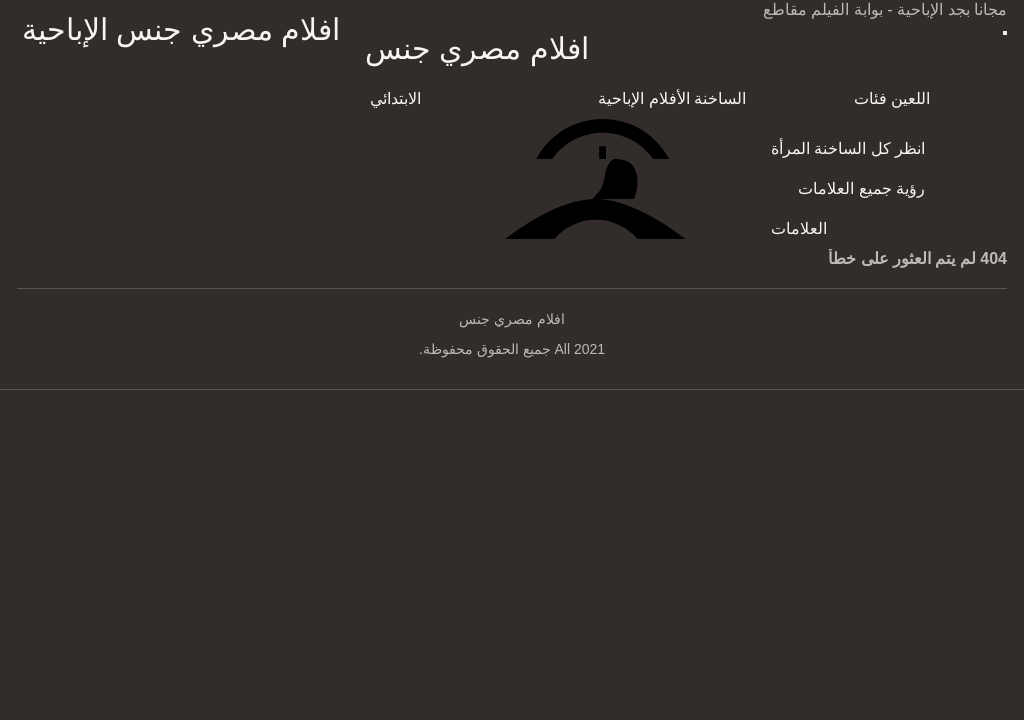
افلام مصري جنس (477, 48)
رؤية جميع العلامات (861, 188)
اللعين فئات (892, 98)
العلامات (799, 228)
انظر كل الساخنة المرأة (848, 148)
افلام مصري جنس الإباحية (181, 29)
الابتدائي (395, 98)
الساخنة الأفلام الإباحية (672, 98)
